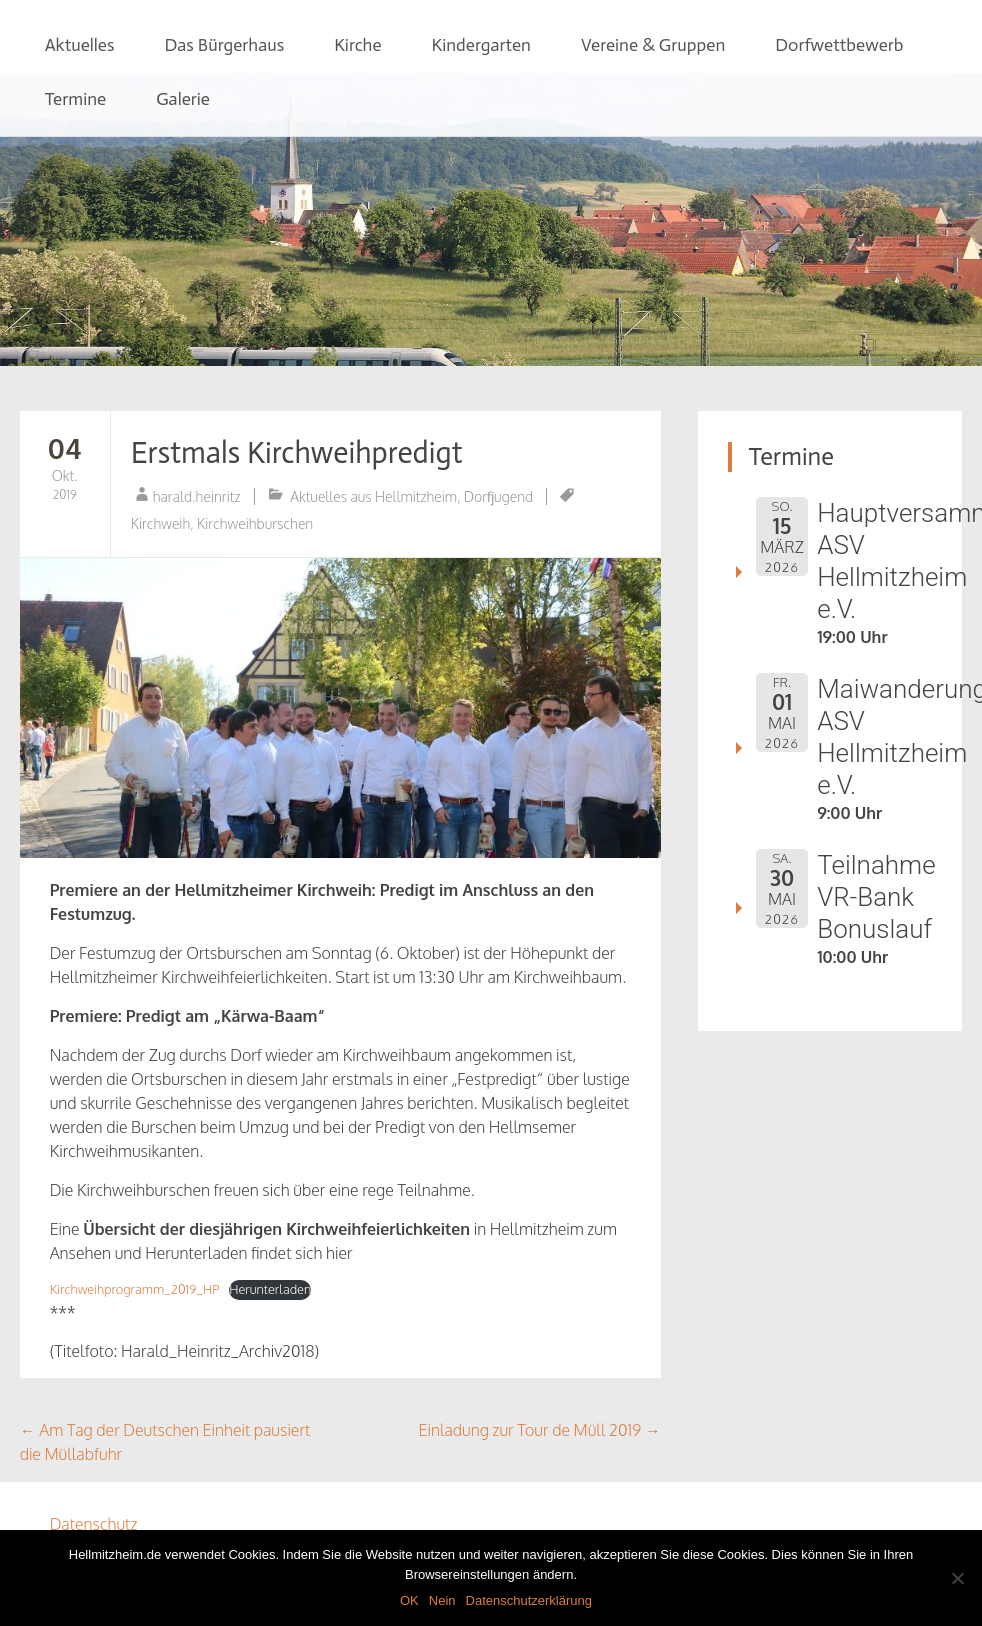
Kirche (357, 45)
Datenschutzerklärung (529, 1600)
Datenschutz (94, 1524)
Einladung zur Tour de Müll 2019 (540, 1430)
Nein (442, 1600)
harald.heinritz (197, 496)
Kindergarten (481, 45)
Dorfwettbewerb (839, 45)
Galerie (183, 99)
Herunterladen (270, 1289)
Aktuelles (80, 45)
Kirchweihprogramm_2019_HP (135, 1289)
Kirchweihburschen (255, 523)
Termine (76, 99)
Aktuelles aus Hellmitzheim (373, 496)
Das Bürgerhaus (224, 45)
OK (409, 1600)
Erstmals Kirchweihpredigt (297, 453)
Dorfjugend (498, 496)
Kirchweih (161, 523)
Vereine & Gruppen (653, 45)
